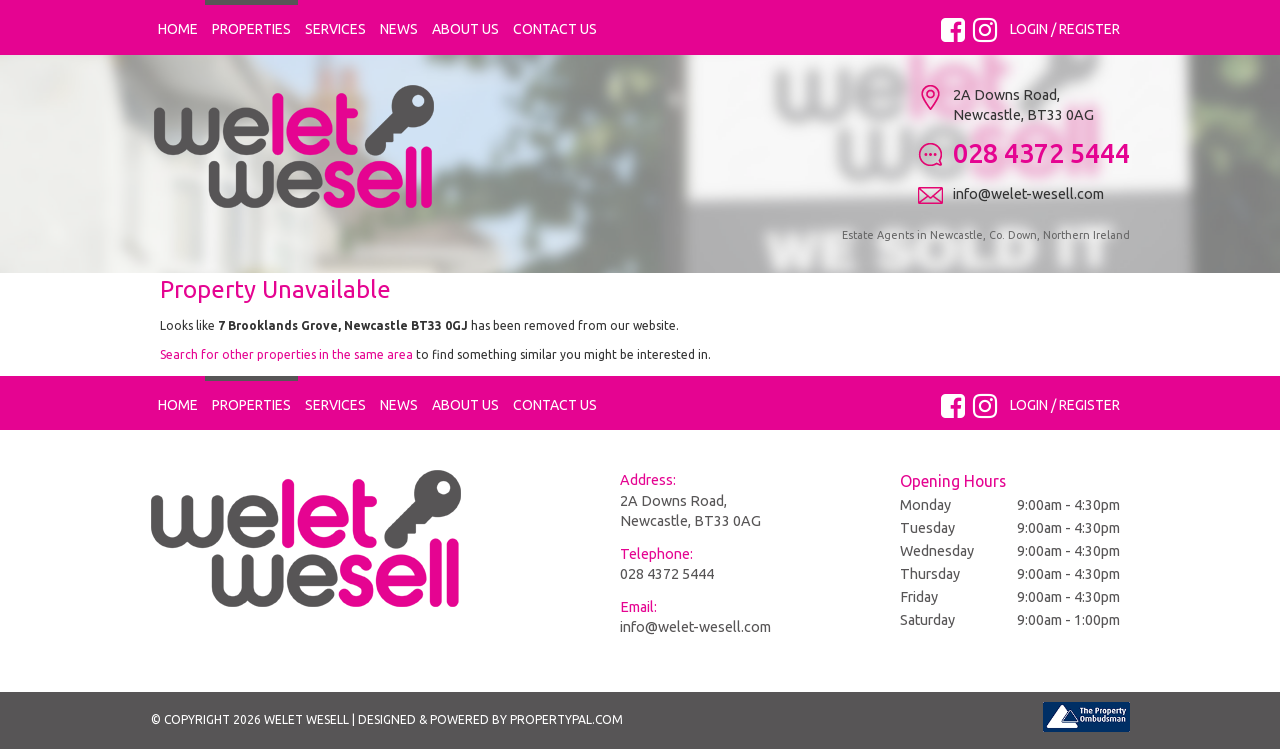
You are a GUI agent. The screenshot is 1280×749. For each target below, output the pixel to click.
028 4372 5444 (667, 574)
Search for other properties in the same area (286, 354)
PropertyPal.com (566, 719)
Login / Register (1065, 29)
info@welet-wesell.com (695, 627)
